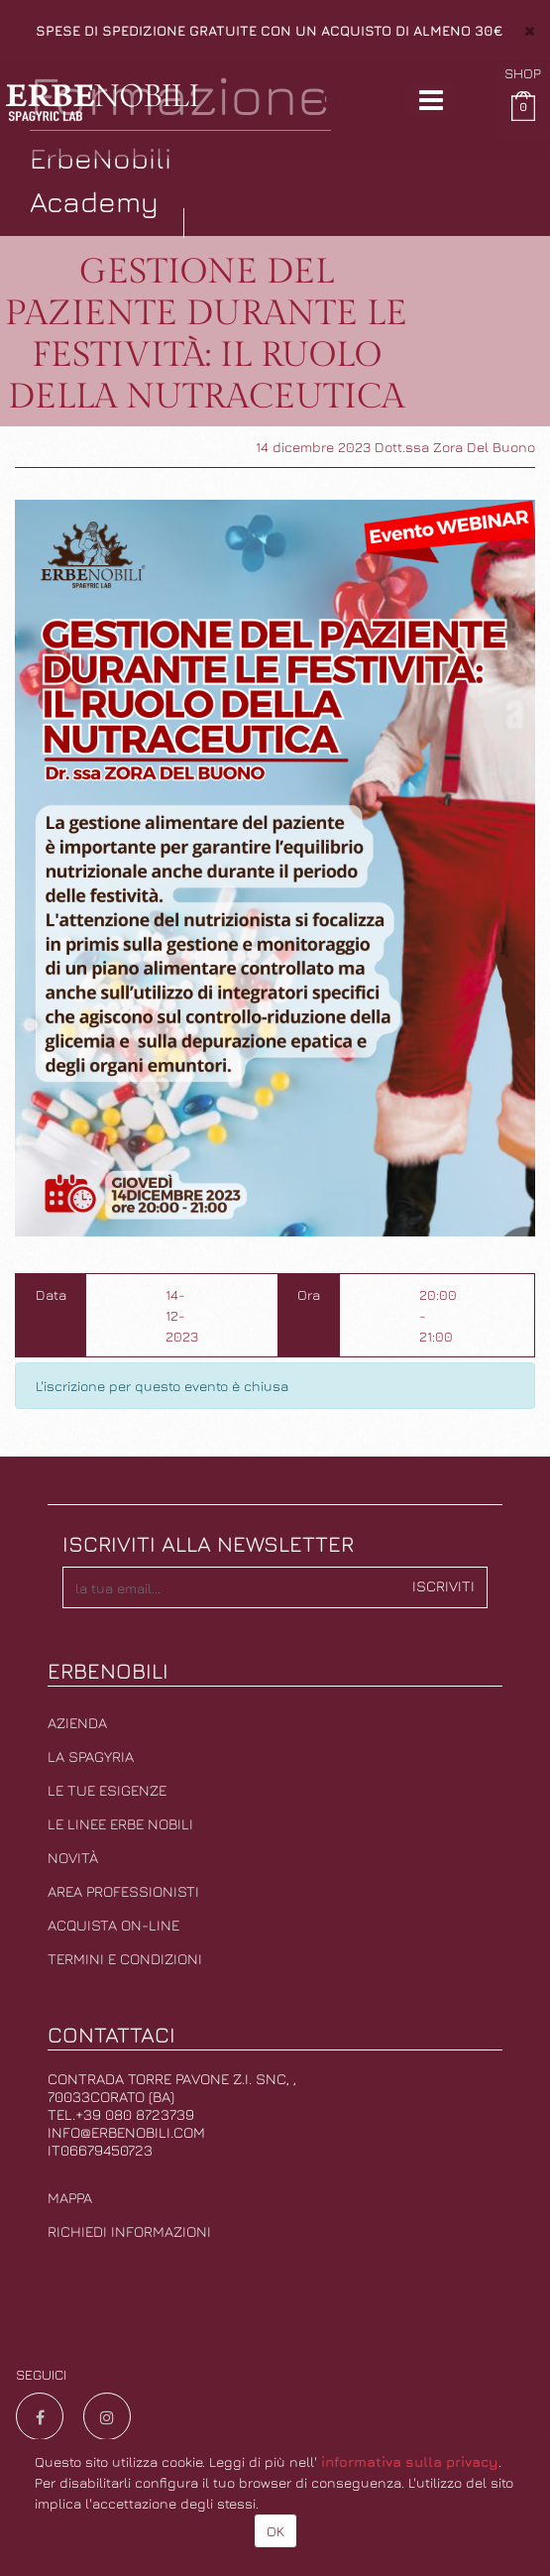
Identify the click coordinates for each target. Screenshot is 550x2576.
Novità (73, 1857)
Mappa (70, 2197)
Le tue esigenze (107, 1790)
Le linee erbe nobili (120, 1823)
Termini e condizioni (125, 1958)
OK (275, 2530)
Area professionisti (123, 1891)
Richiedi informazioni (129, 2231)
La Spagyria (91, 1756)
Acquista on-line (113, 1925)
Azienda (77, 1722)
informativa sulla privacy (409, 2461)
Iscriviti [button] (443, 1586)
